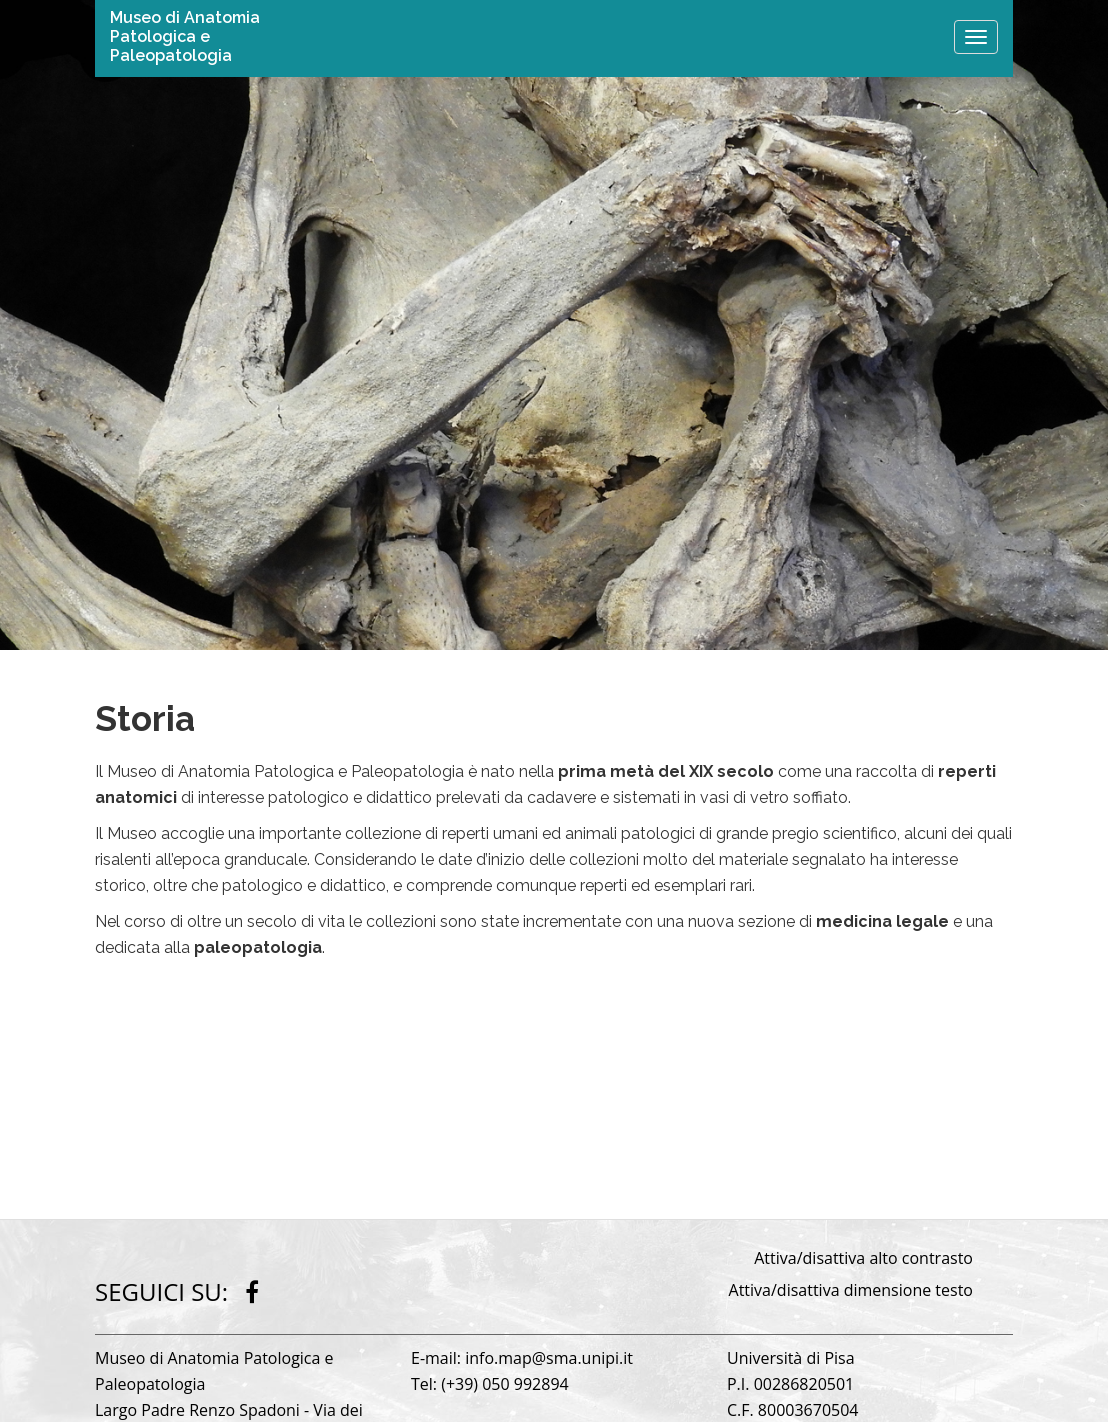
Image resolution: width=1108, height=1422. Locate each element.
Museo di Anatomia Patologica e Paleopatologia (185, 36)
